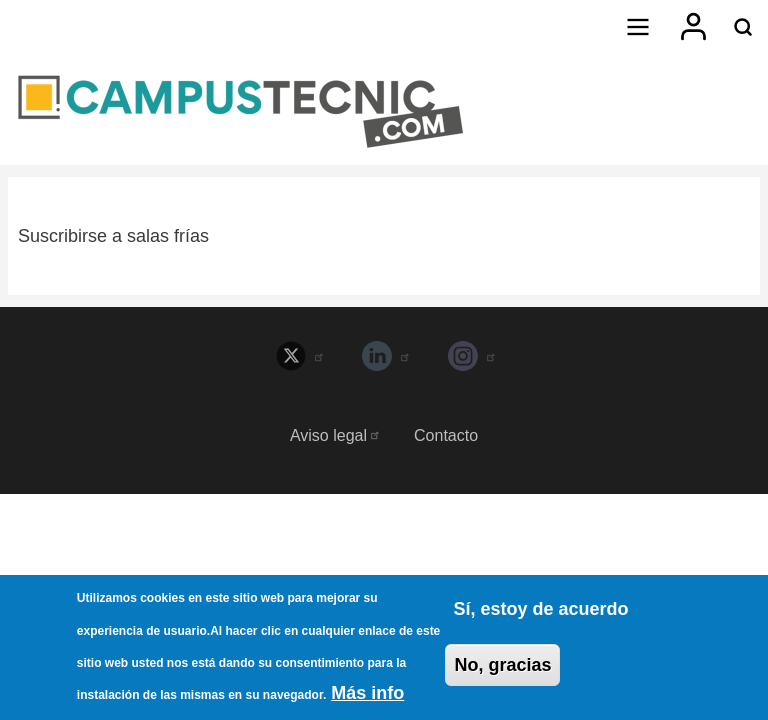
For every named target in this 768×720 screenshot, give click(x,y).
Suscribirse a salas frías (113, 236)
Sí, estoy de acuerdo (540, 613)
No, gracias (502, 669)
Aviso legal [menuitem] (335, 435)
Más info (367, 698)
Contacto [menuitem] (446, 435)
